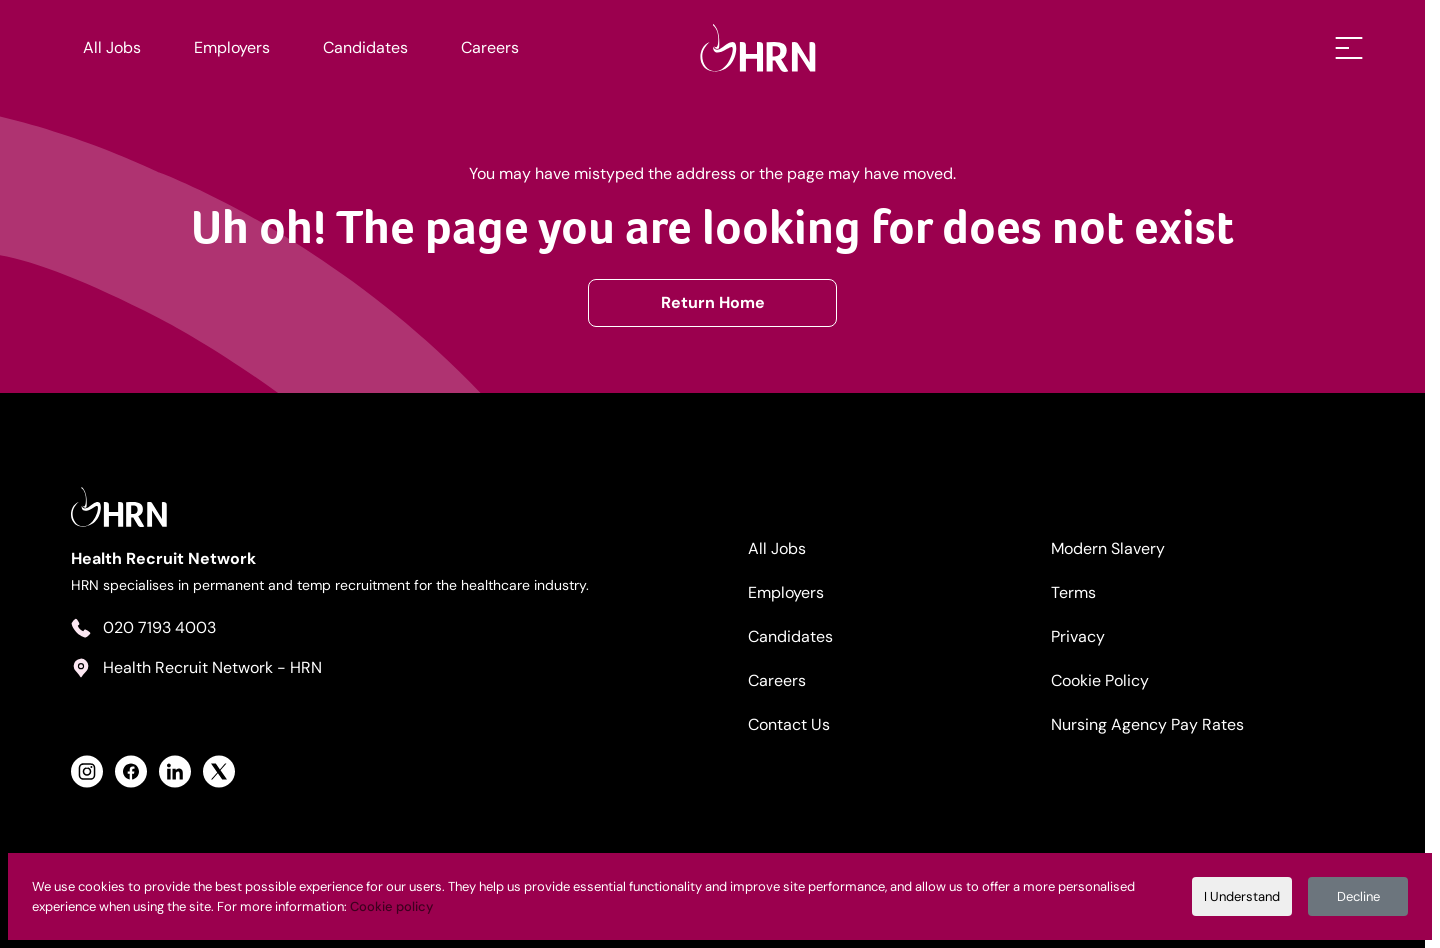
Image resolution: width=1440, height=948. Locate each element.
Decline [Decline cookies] (1358, 896)
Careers (490, 47)
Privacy (1089, 635)
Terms (1084, 591)
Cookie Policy (1111, 679)
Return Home (720, 301)
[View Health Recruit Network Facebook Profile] (132, 771)
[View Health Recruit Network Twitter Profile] (220, 771)
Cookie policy (391, 906)
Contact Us (797, 723)
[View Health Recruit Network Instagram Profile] (88, 771)
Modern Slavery (1119, 547)
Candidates (366, 47)
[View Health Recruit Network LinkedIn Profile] (176, 771)
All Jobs (113, 47)
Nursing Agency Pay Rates (1158, 723)
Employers (233, 47)
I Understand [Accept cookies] (1242, 896)
